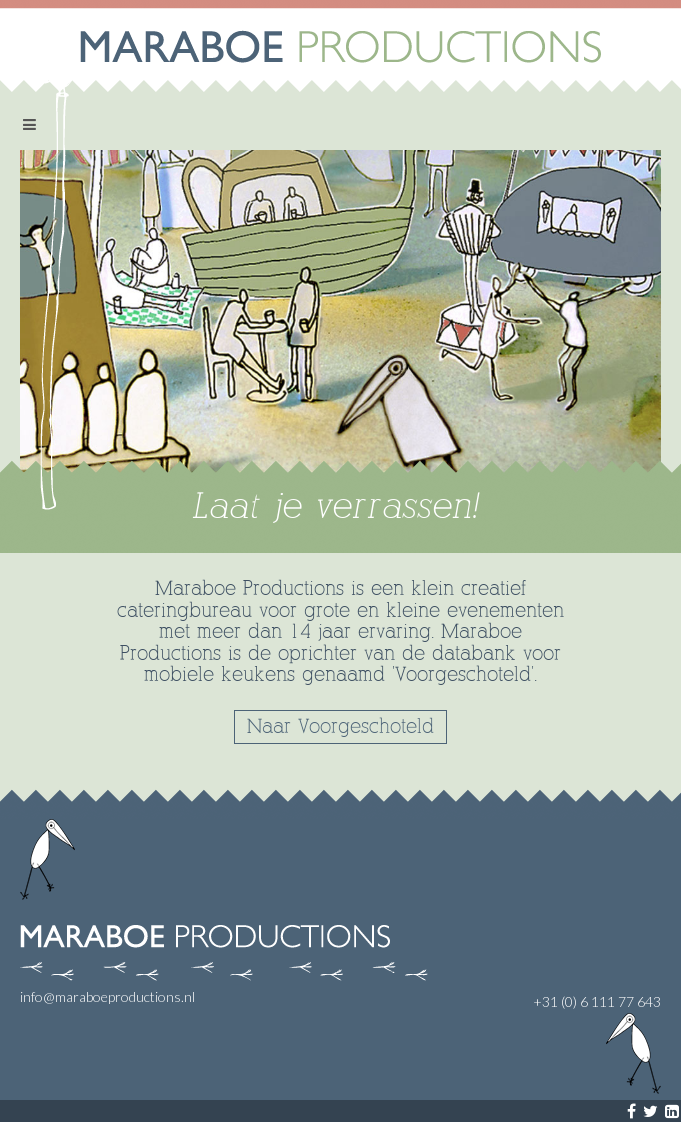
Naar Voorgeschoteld (340, 727)
